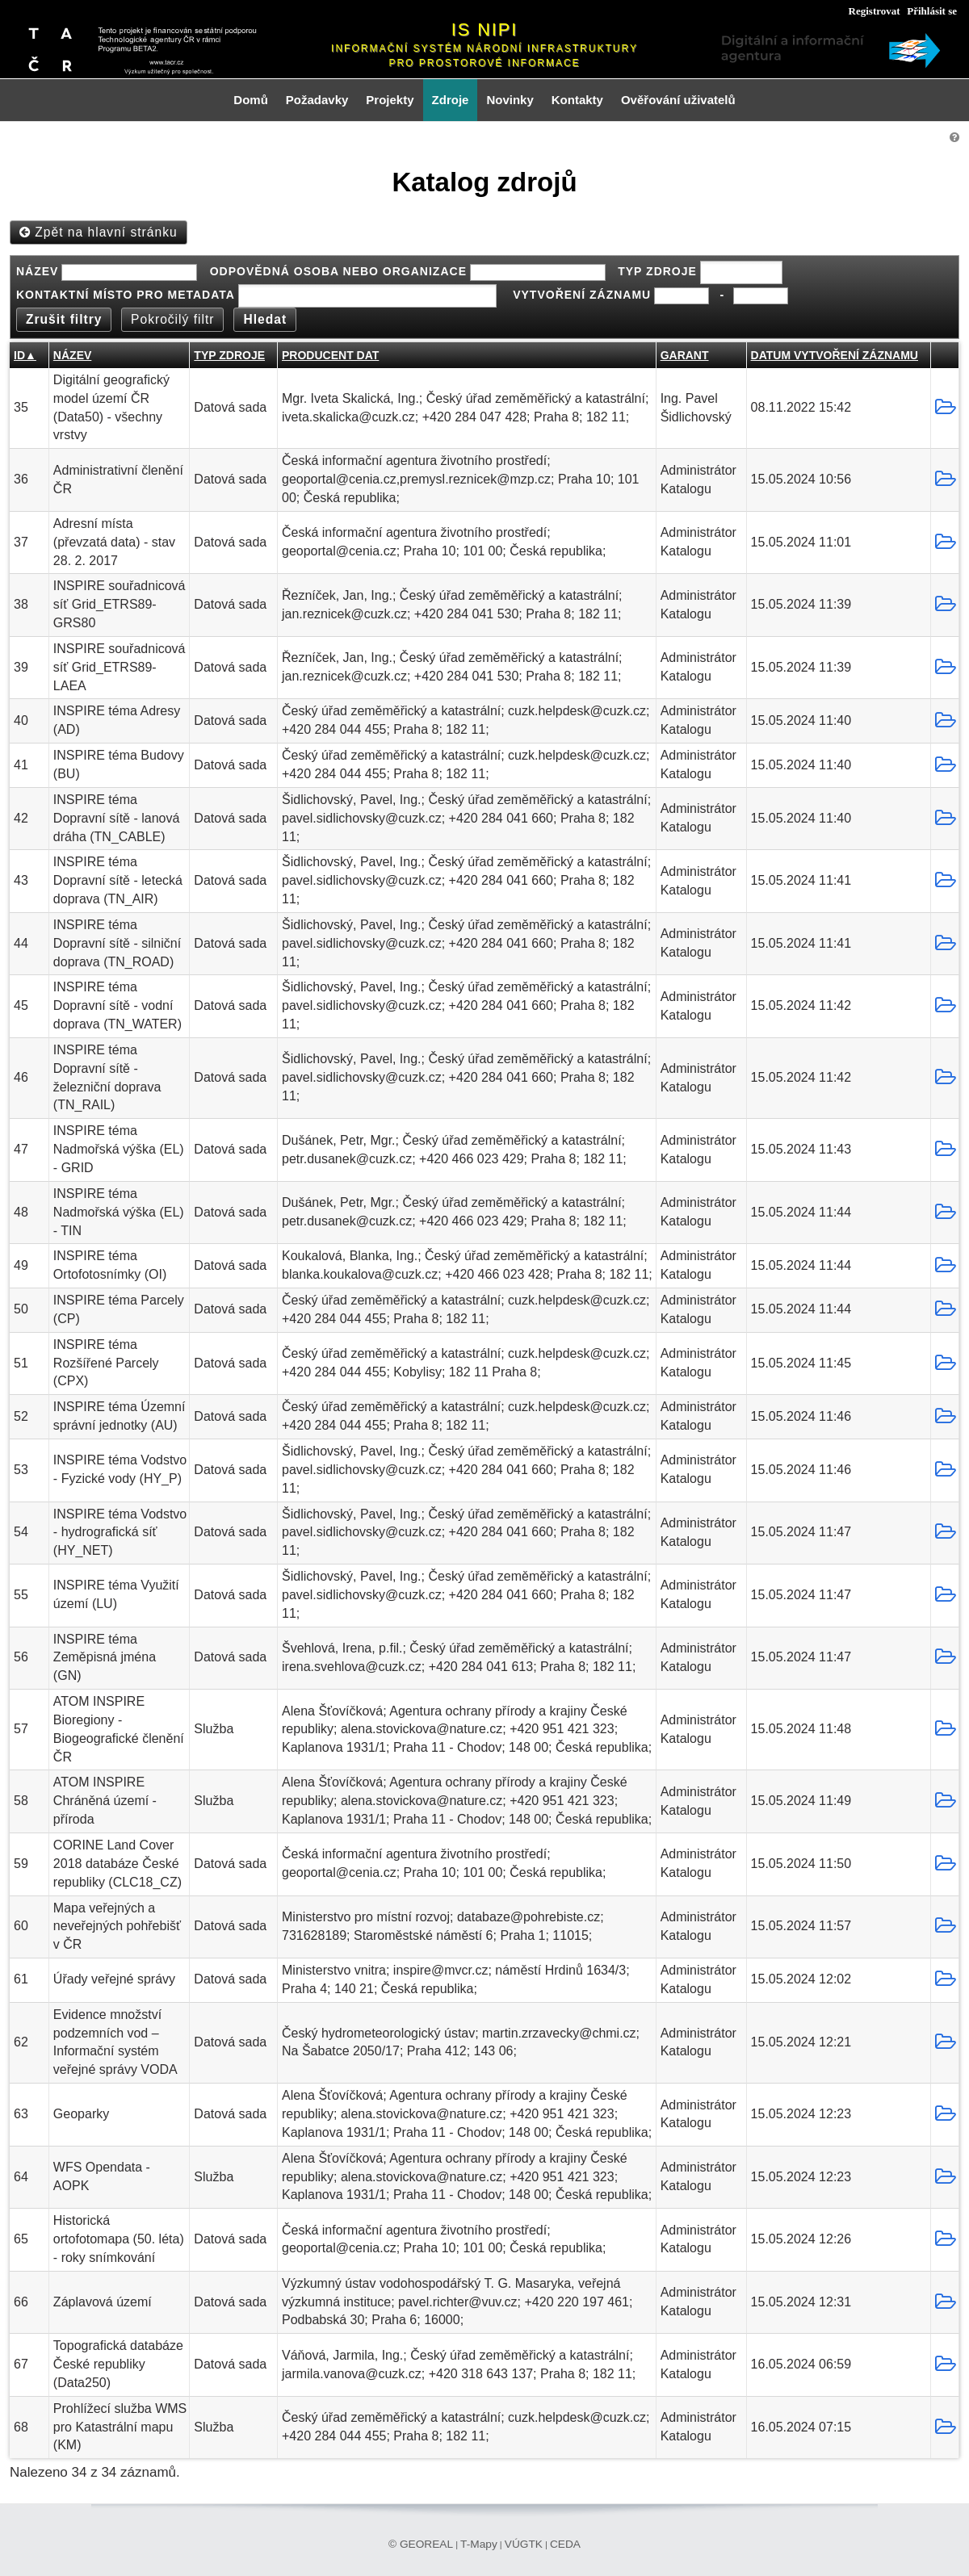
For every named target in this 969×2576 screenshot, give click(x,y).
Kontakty (577, 100)
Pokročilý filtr (172, 319)
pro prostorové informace (484, 63)
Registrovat (874, 11)
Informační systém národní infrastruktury (484, 48)
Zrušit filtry (64, 319)
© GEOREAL (420, 2544)
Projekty (389, 100)
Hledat (265, 319)
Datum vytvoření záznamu (834, 355)
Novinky (509, 100)
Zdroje (450, 100)
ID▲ (25, 355)
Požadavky (317, 100)
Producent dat (330, 355)
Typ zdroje (229, 355)
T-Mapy (478, 2544)
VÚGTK (524, 2544)
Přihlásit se (932, 11)
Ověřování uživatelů (678, 100)
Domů (250, 100)
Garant (685, 355)
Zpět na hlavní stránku (98, 232)
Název (72, 355)
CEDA (565, 2544)
